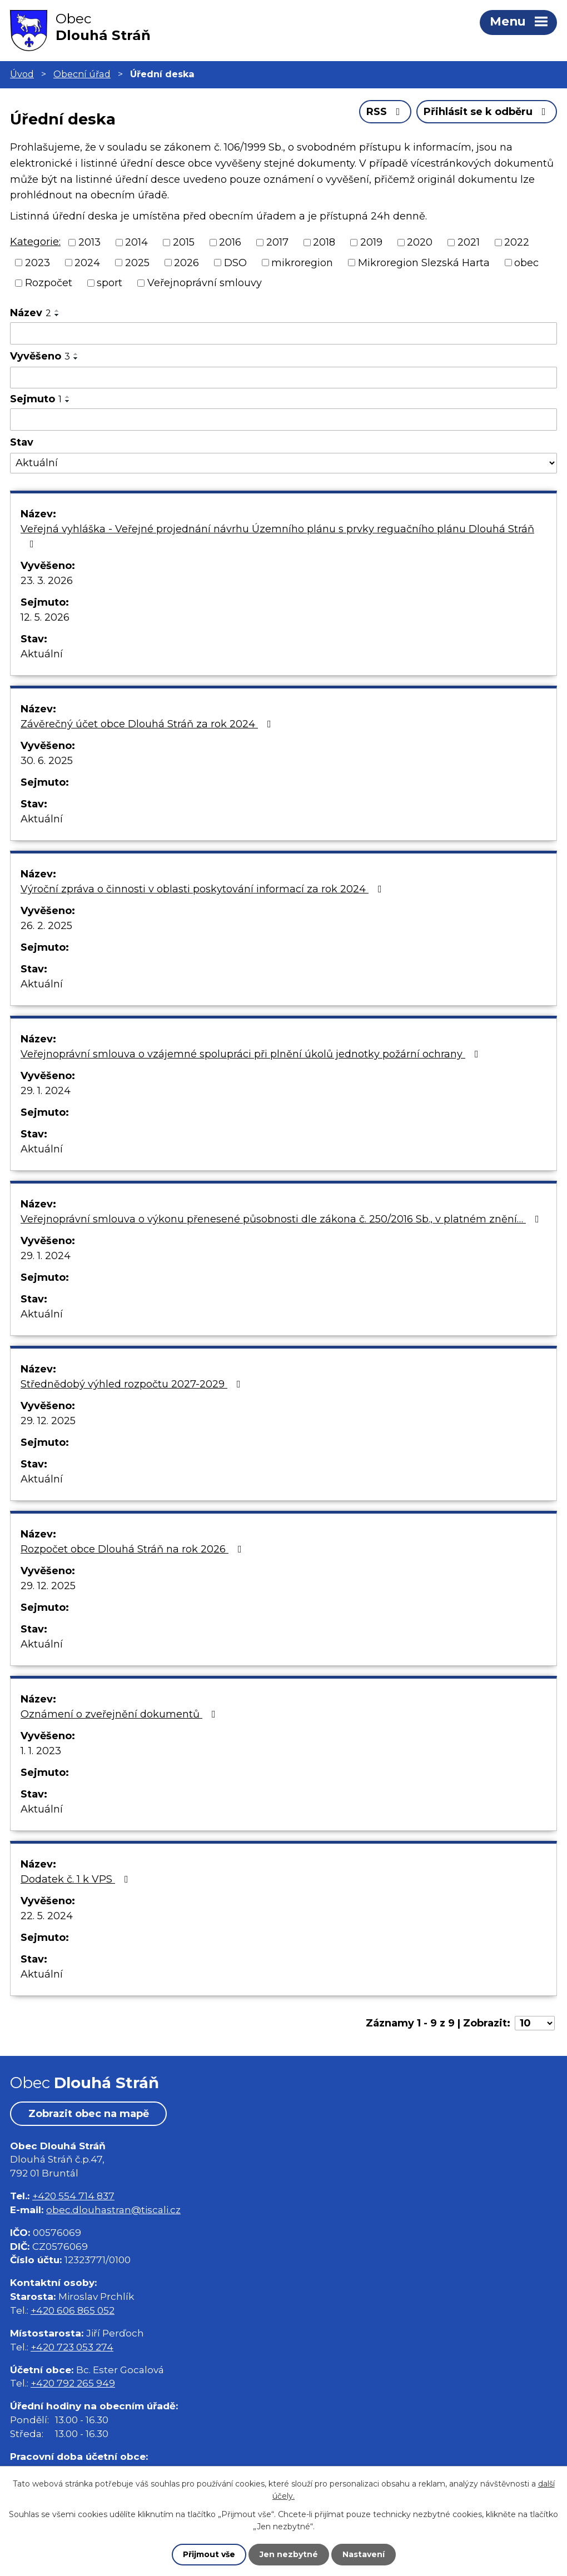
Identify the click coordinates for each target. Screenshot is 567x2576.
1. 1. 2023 (41, 1751)
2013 (89, 242)
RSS (385, 112)
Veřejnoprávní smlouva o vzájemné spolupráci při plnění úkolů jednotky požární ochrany (252, 1054)
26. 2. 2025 (46, 926)
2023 (37, 262)
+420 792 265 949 (73, 2383)
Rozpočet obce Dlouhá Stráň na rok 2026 (133, 1549)
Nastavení (363, 2554)
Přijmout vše (209, 2554)
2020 (419, 242)
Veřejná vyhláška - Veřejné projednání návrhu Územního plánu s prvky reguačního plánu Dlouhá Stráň (277, 536)
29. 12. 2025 (48, 1421)
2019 (371, 242)
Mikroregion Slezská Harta (424, 262)
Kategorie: (35, 242)
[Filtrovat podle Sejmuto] (283, 419)
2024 (87, 262)
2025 (137, 262)
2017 (277, 242)
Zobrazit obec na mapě (88, 2114)
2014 (136, 242)
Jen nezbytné (289, 2554)
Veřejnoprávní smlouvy (204, 283)
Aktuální (42, 654)
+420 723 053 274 (72, 2347)
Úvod (22, 73)
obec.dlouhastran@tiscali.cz (113, 2209)
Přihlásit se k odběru (487, 112)
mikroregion (302, 262)
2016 (230, 242)
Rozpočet (48, 283)
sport (109, 283)
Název (30, 313)
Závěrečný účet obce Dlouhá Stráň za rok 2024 (148, 724)
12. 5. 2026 (45, 617)
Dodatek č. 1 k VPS (77, 1879)
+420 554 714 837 (73, 2195)
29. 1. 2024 (46, 1091)
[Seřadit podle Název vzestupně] (57, 310)
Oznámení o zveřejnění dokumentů (120, 1714)
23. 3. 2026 (47, 581)
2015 (184, 242)
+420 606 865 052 (73, 2310)
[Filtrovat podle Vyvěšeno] (283, 378)
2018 (324, 242)
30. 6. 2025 (47, 761)
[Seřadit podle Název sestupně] (57, 315)
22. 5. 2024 (47, 1916)
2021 (468, 242)
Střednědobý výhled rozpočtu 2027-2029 (133, 1384)
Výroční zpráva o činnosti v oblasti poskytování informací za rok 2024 (203, 889)
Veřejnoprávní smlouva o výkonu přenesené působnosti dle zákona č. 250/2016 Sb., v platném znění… (282, 1219)
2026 (186, 262)
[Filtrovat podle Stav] (283, 463)
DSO (235, 262)
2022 (516, 242)
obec (526, 262)
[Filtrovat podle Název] (283, 333)
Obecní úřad (82, 73)
